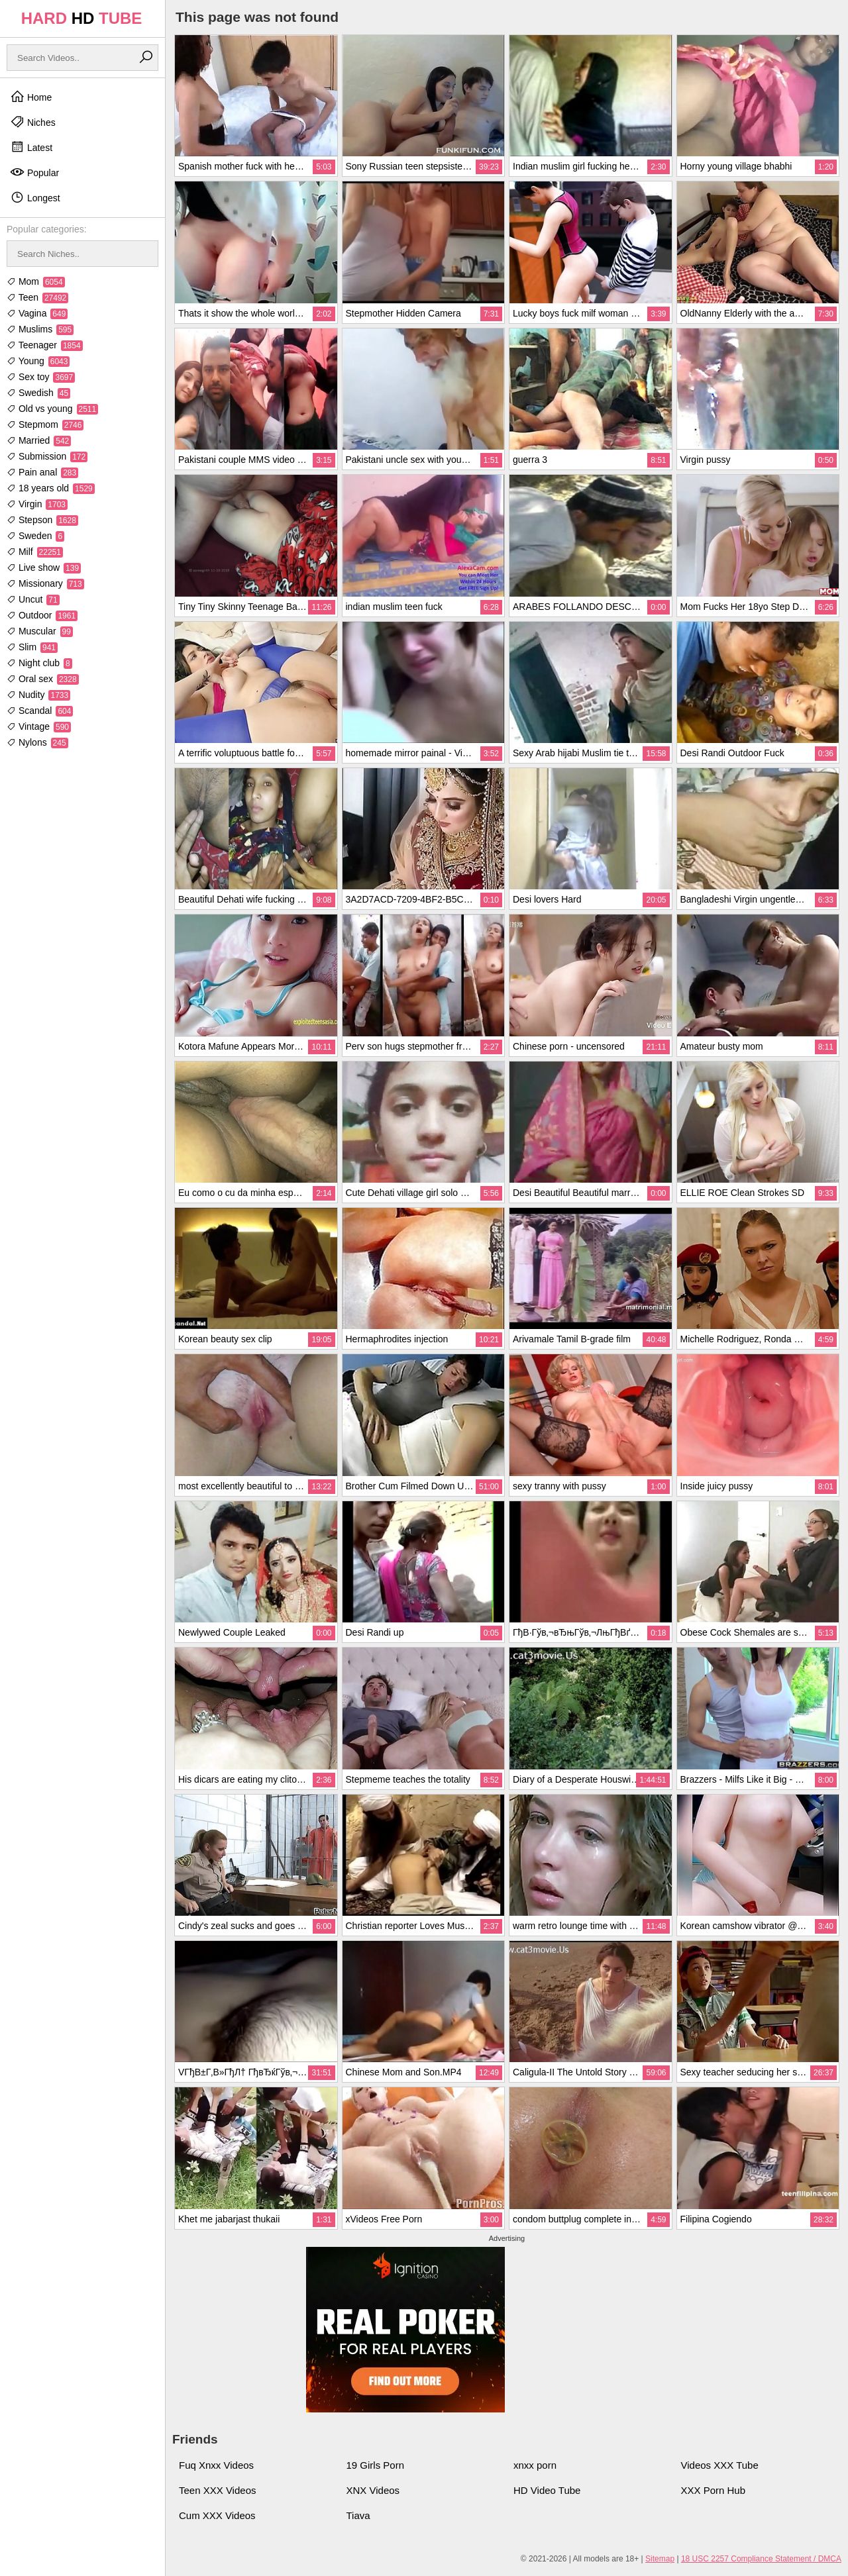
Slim (32, 647)
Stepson (42, 520)
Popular (34, 172)
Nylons (37, 742)
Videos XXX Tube (720, 2465)
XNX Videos (373, 2490)
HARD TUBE (81, 18)
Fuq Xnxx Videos (216, 2465)
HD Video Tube (546, 2490)
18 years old (51, 488)
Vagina (37, 313)
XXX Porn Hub (713, 2490)
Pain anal (42, 472)
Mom (36, 281)
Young (38, 361)
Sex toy (41, 377)
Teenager (45, 345)
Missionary (45, 583)
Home (31, 96)
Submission (47, 456)
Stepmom (45, 424)
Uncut (33, 599)
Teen (37, 297)
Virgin (37, 504)
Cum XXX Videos (217, 2515)
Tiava (358, 2515)
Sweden (35, 535)
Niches (33, 122)
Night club (39, 663)
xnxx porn (534, 2465)
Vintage (39, 726)
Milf (35, 551)
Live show (44, 567)
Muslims (40, 329)
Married (39, 440)
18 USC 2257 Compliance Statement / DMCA (761, 2558)
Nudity (38, 694)
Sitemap (659, 2558)
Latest (31, 147)
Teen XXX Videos (217, 2490)
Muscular (40, 631)
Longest (35, 197)
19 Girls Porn (375, 2465)
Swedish (38, 392)
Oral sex (43, 678)
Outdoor (42, 615)
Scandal (40, 710)
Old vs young (52, 408)
